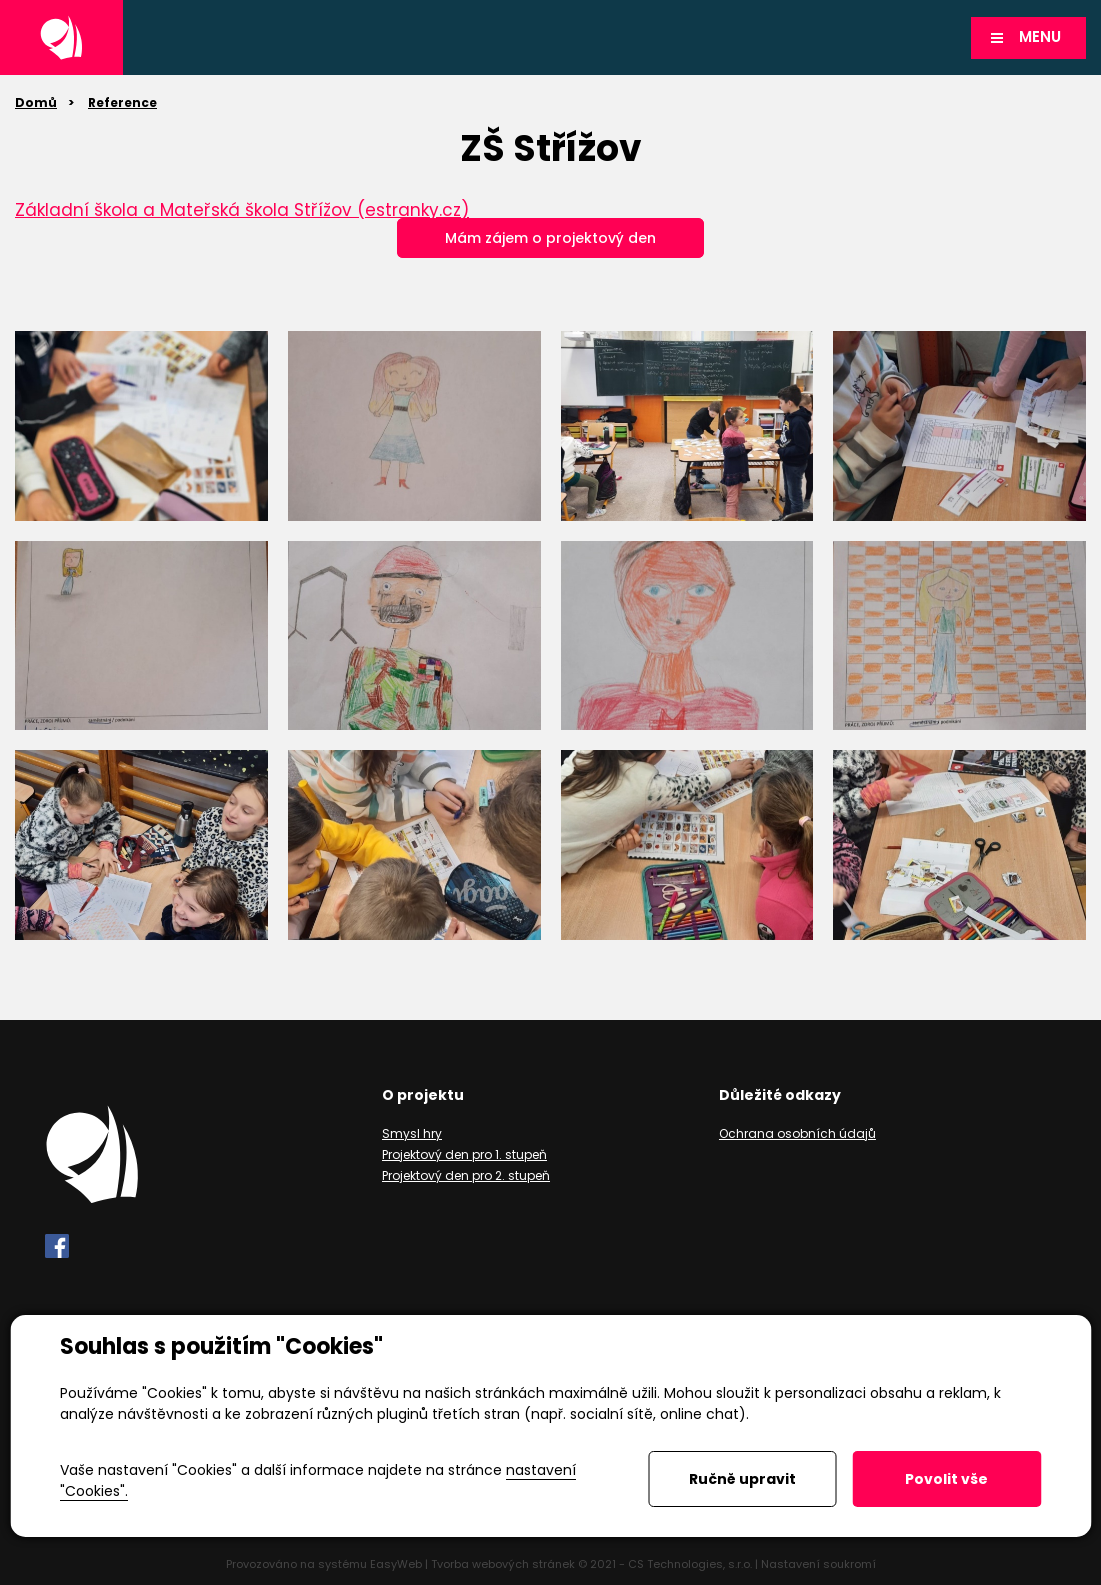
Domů (36, 102)
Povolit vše (946, 1479)
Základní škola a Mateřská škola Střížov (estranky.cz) (242, 210)
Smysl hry (412, 1133)
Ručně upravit (742, 1479)
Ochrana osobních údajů (797, 1133)
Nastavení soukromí (818, 1564)
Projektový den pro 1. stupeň (464, 1154)
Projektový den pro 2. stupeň (466, 1175)
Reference (122, 102)
